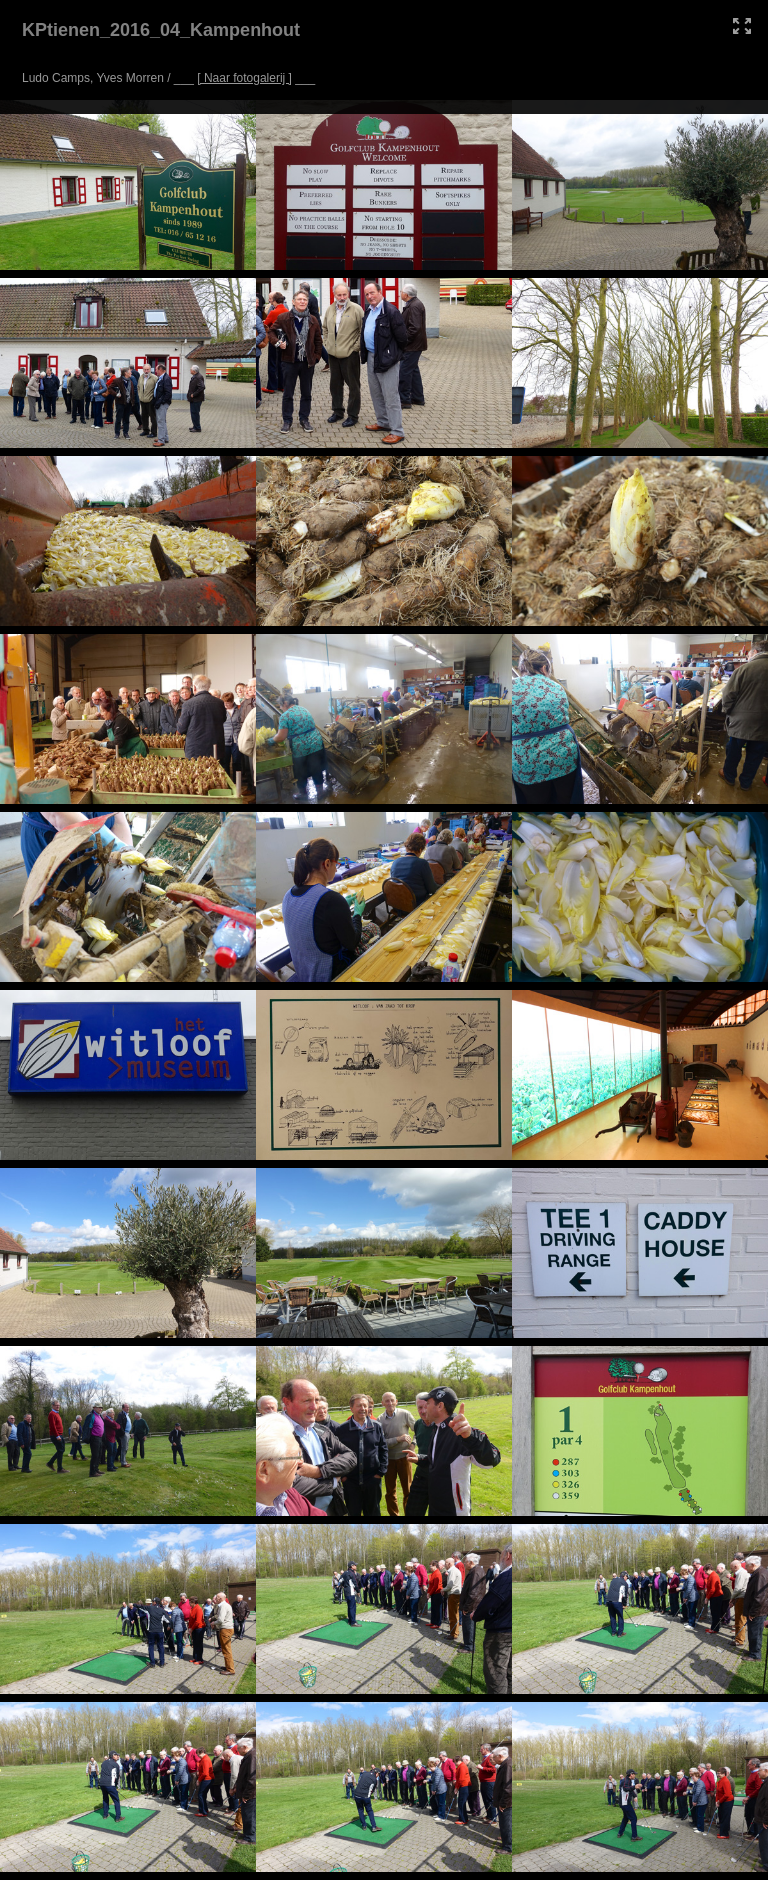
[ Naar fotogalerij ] (244, 78)
